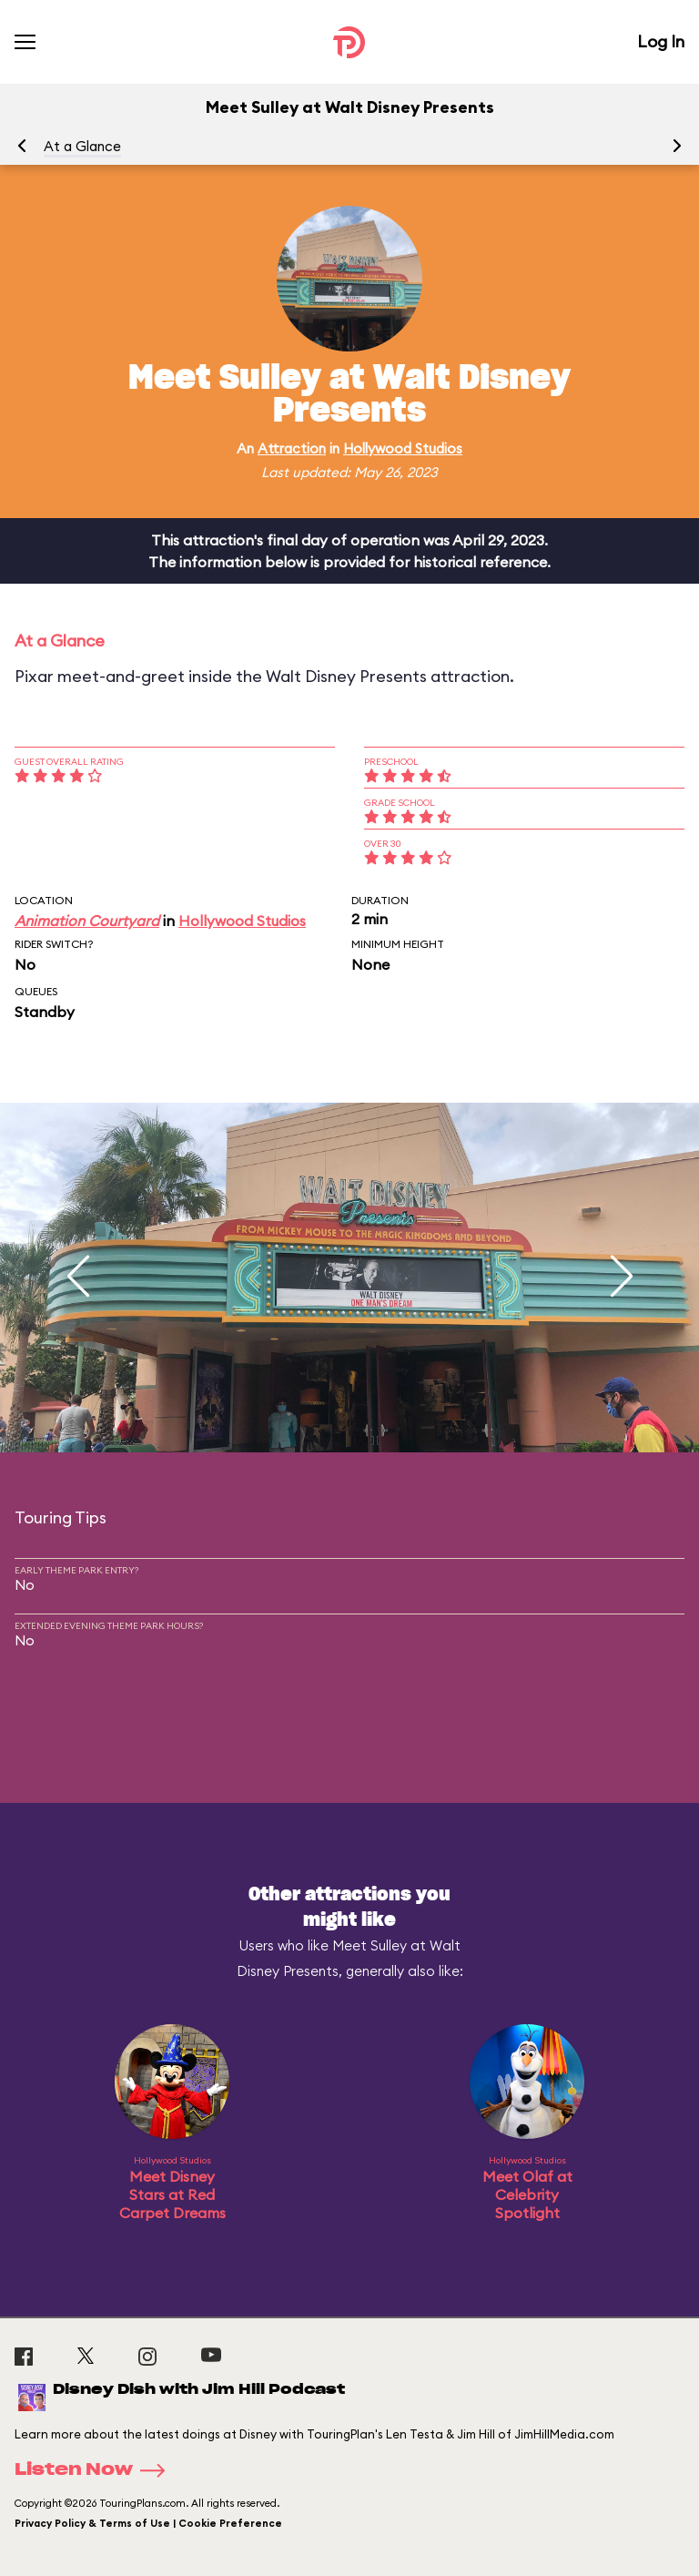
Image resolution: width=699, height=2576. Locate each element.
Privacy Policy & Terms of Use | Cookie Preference (148, 2523)
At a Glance (82, 146)
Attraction (292, 448)
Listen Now (96, 2470)
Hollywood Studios (402, 448)
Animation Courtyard (87, 920)
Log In (660, 41)
